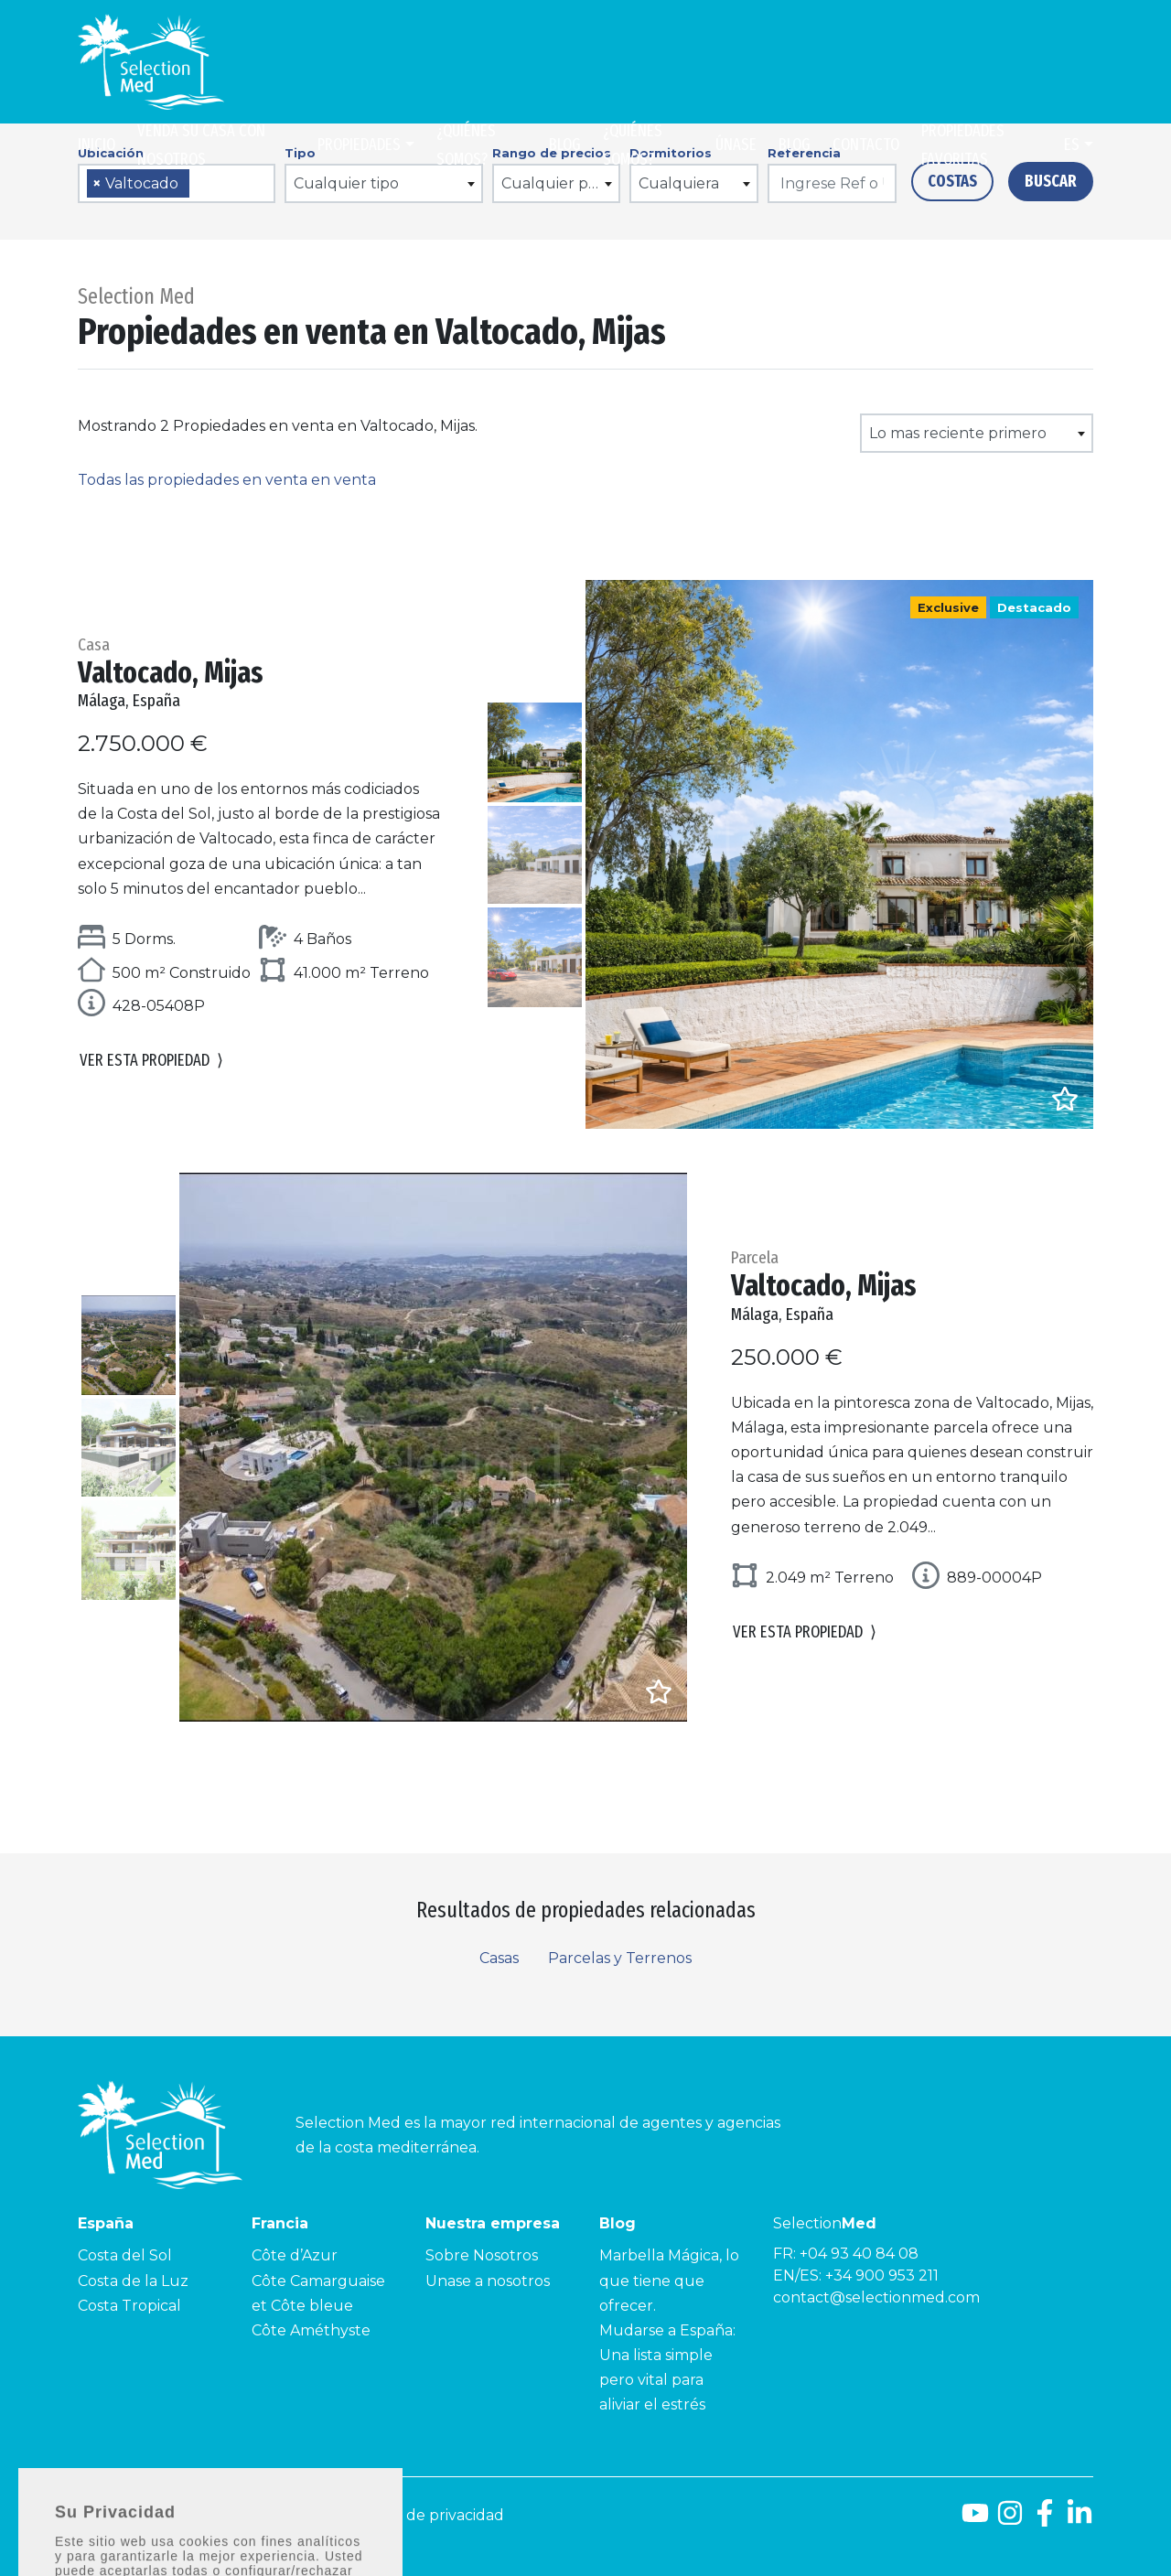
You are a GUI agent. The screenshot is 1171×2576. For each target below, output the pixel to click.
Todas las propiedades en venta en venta (227, 479)
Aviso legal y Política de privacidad (379, 2515)
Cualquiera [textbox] (679, 183)
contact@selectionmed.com (876, 2297)
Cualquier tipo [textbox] (346, 183)
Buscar (1051, 181)
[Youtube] (975, 2519)
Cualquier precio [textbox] (560, 183)
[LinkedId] (1079, 2519)
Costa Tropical (129, 2305)
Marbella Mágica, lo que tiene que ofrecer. (669, 2280)
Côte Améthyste (311, 2330)
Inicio (96, 144)
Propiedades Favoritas (962, 145)
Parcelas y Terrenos (620, 1958)
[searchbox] (200, 184)
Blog (565, 144)
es (1072, 144)
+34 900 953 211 (882, 2275)
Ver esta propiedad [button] (151, 1060)
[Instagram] (1010, 2519)
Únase (736, 144)
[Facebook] (1044, 2519)
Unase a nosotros (487, 2281)
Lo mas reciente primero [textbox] (958, 433)
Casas (499, 1958)
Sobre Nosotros (481, 2255)
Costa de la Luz (133, 2281)
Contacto (866, 144)
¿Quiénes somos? (466, 145)
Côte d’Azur (295, 2255)
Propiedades (359, 144)
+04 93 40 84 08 (859, 2253)
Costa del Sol (125, 2255)
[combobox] (176, 183)
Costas (952, 181)
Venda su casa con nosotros (201, 145)
